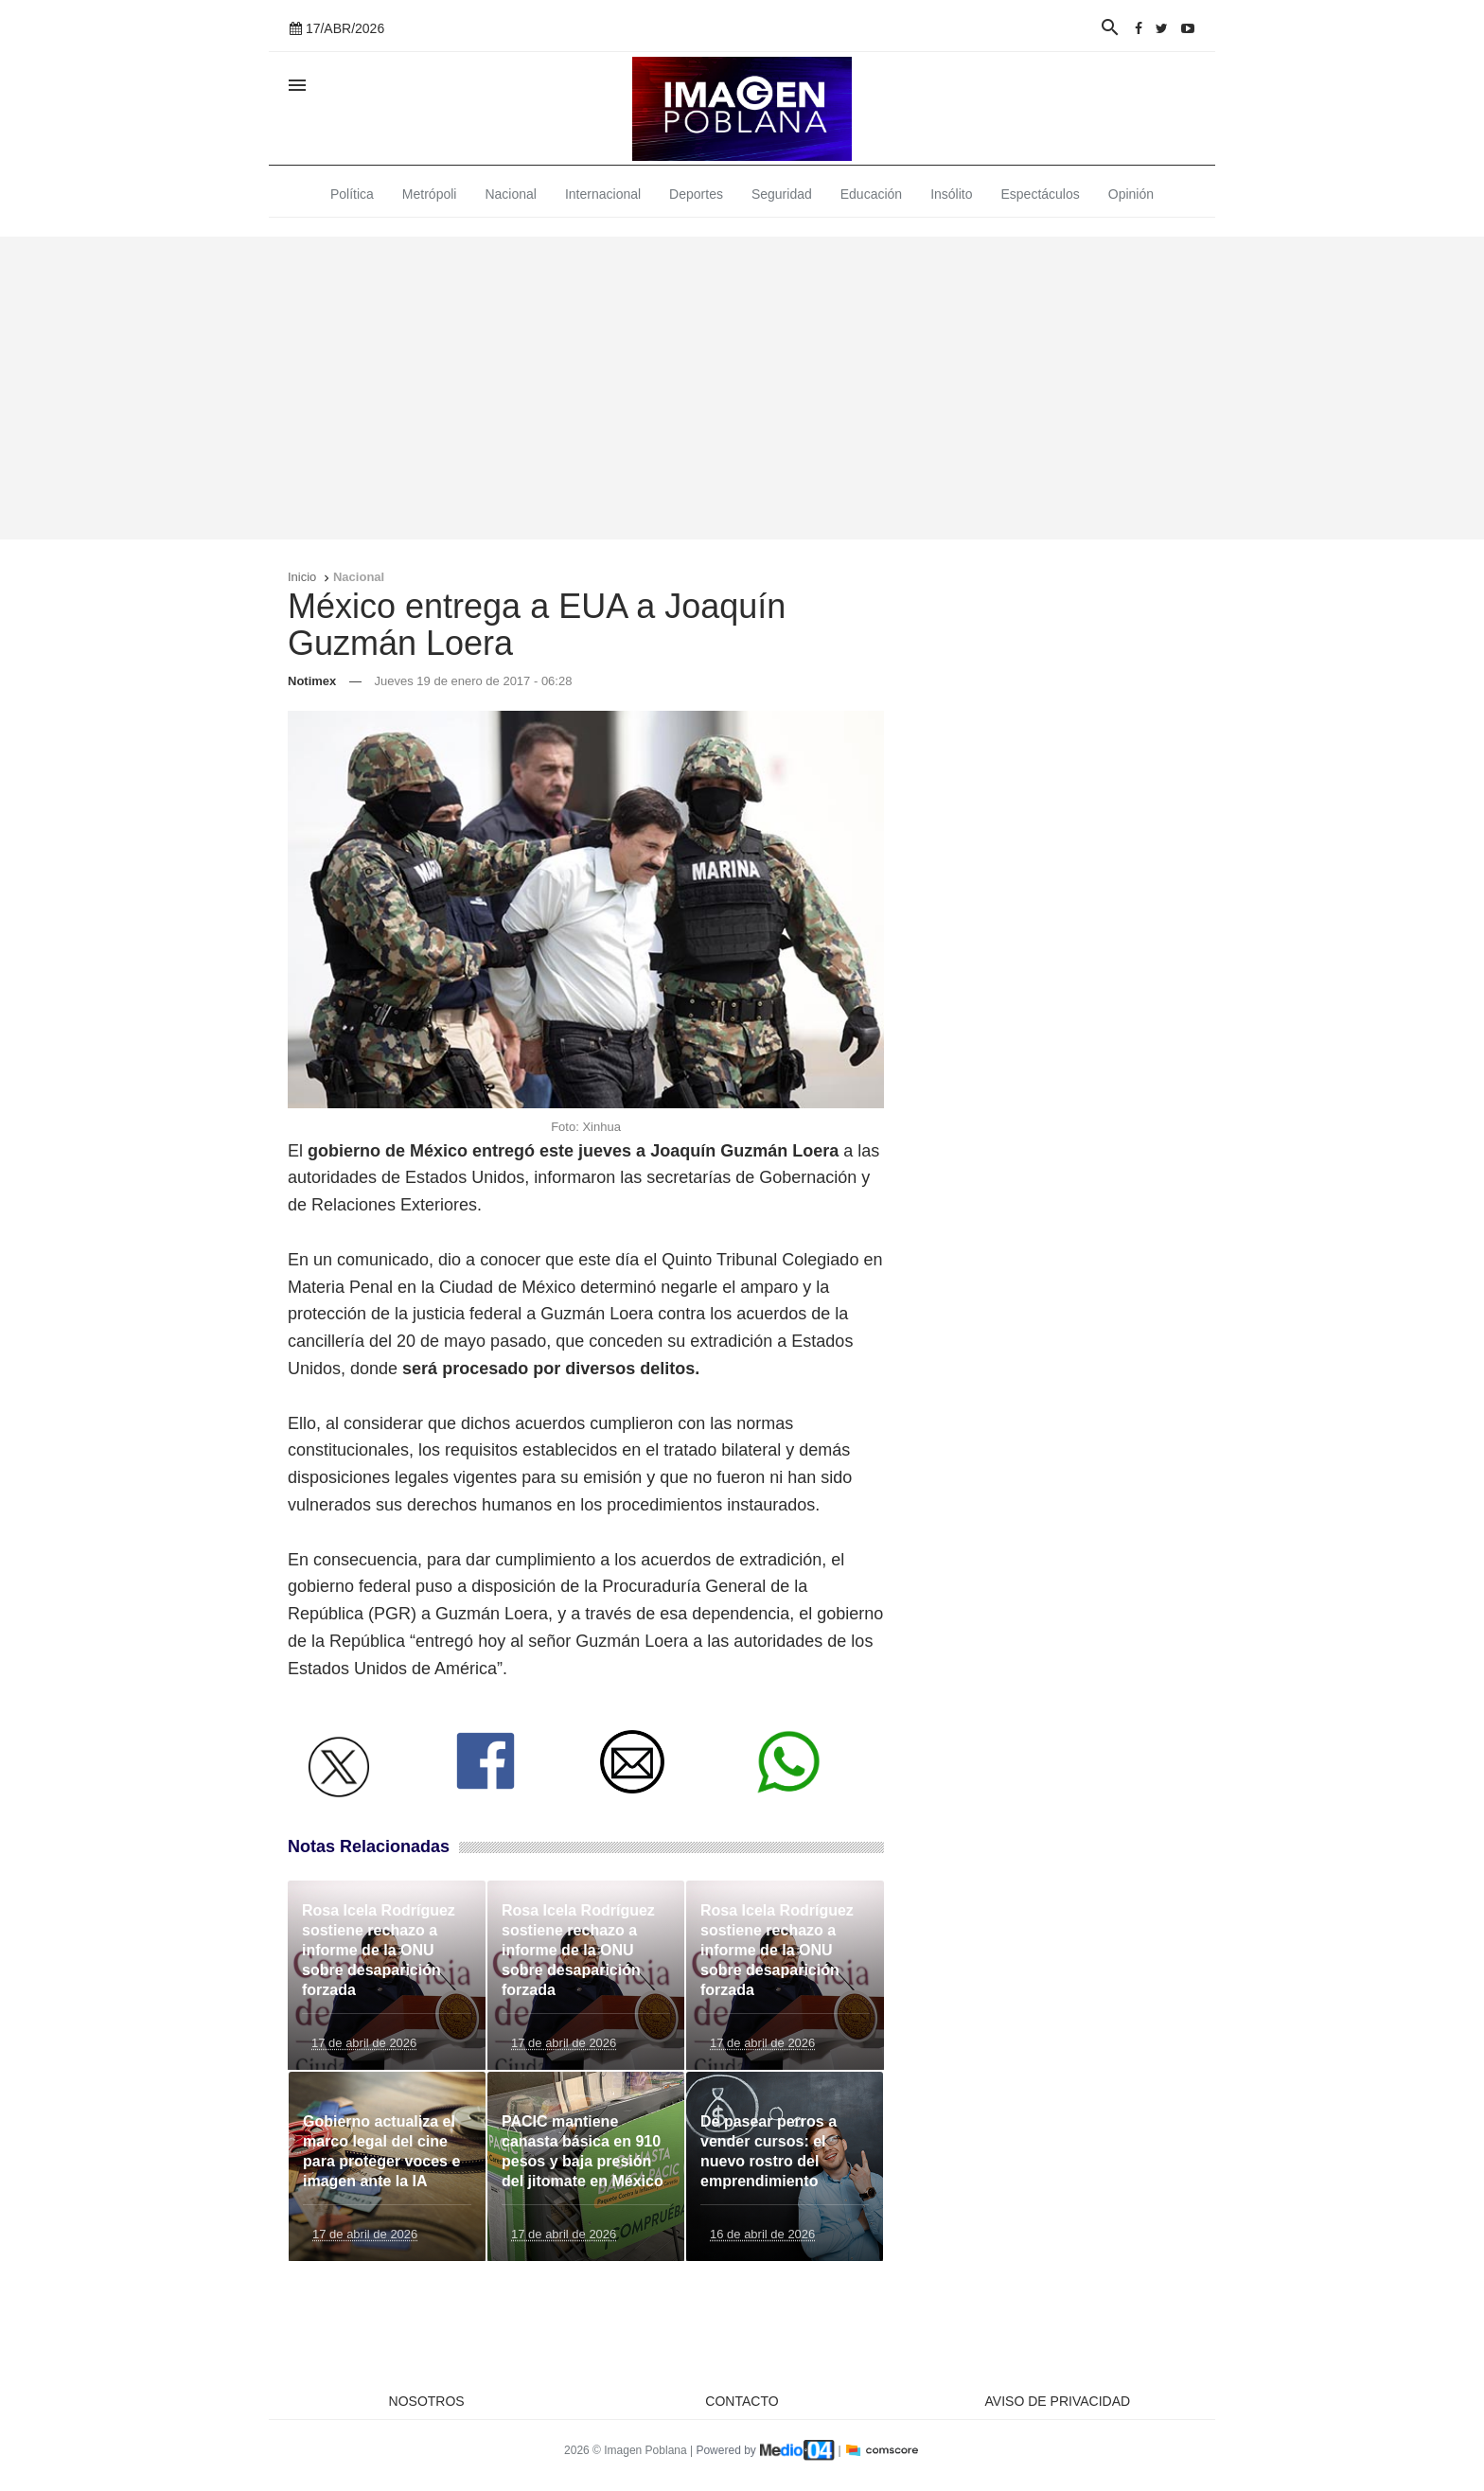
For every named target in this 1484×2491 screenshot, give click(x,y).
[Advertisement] (742, 388)
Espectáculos (1040, 194)
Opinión (1131, 194)
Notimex (312, 681)
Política (352, 194)
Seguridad (781, 194)
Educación (871, 194)
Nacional (510, 194)
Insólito (951, 194)
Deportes (696, 194)
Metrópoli (429, 194)
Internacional (603, 194)
